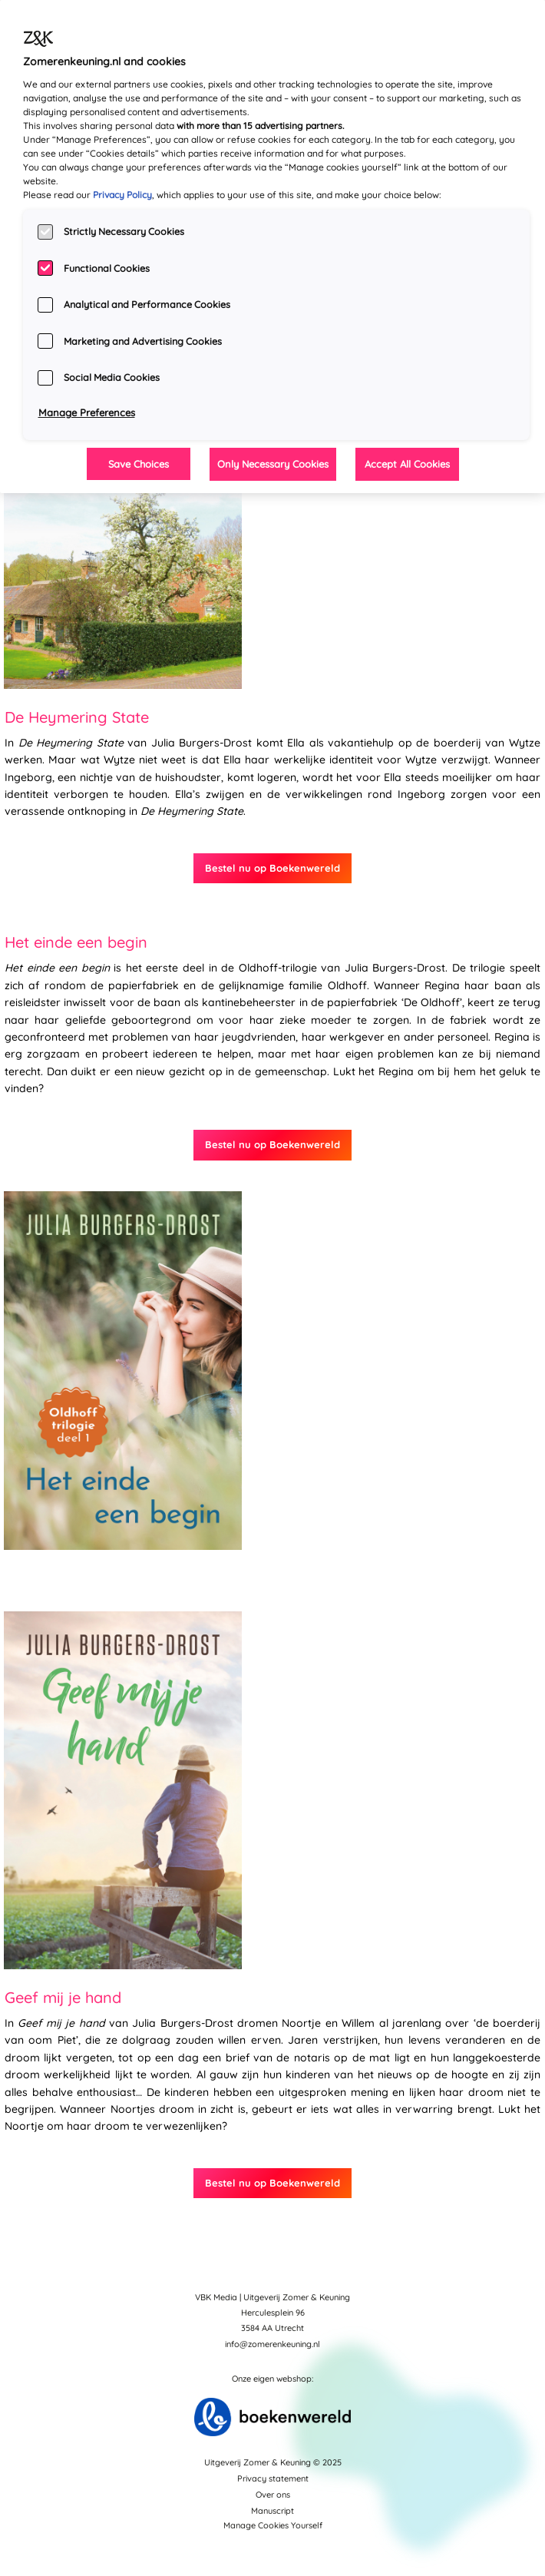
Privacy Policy (122, 194)
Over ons (273, 2494)
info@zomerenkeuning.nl (272, 2344)
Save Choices (138, 464)
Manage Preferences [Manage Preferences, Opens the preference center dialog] (86, 412)
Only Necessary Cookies (273, 464)
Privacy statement (273, 2478)
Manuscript (272, 2510)
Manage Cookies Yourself (272, 2525)
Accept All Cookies (407, 464)
